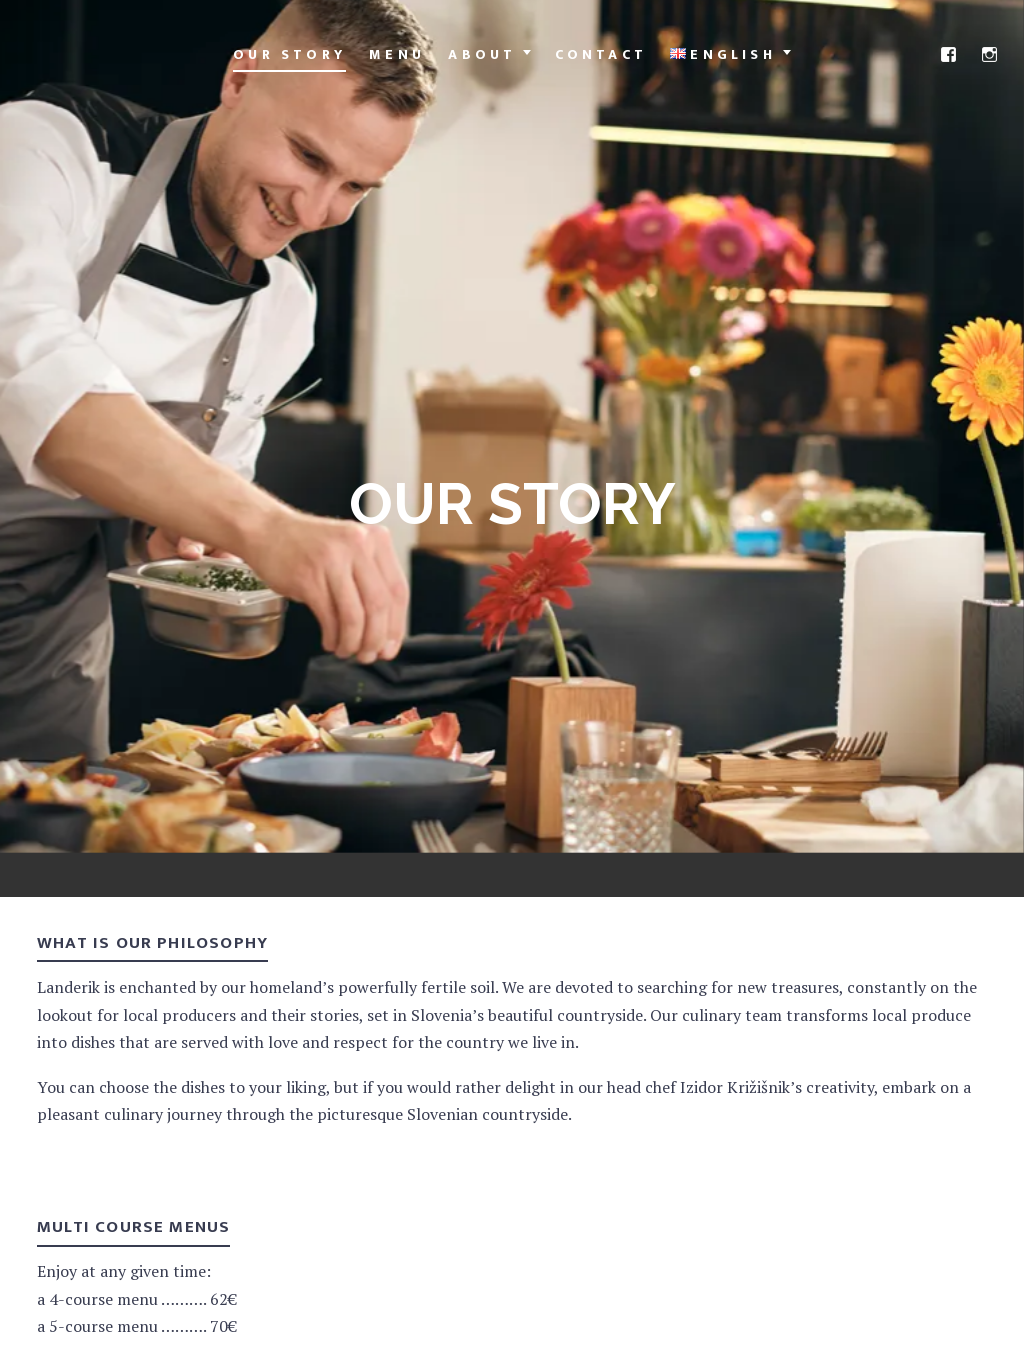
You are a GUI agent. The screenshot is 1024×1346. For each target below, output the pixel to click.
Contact (601, 54)
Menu (397, 54)
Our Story (289, 54)
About (482, 54)
